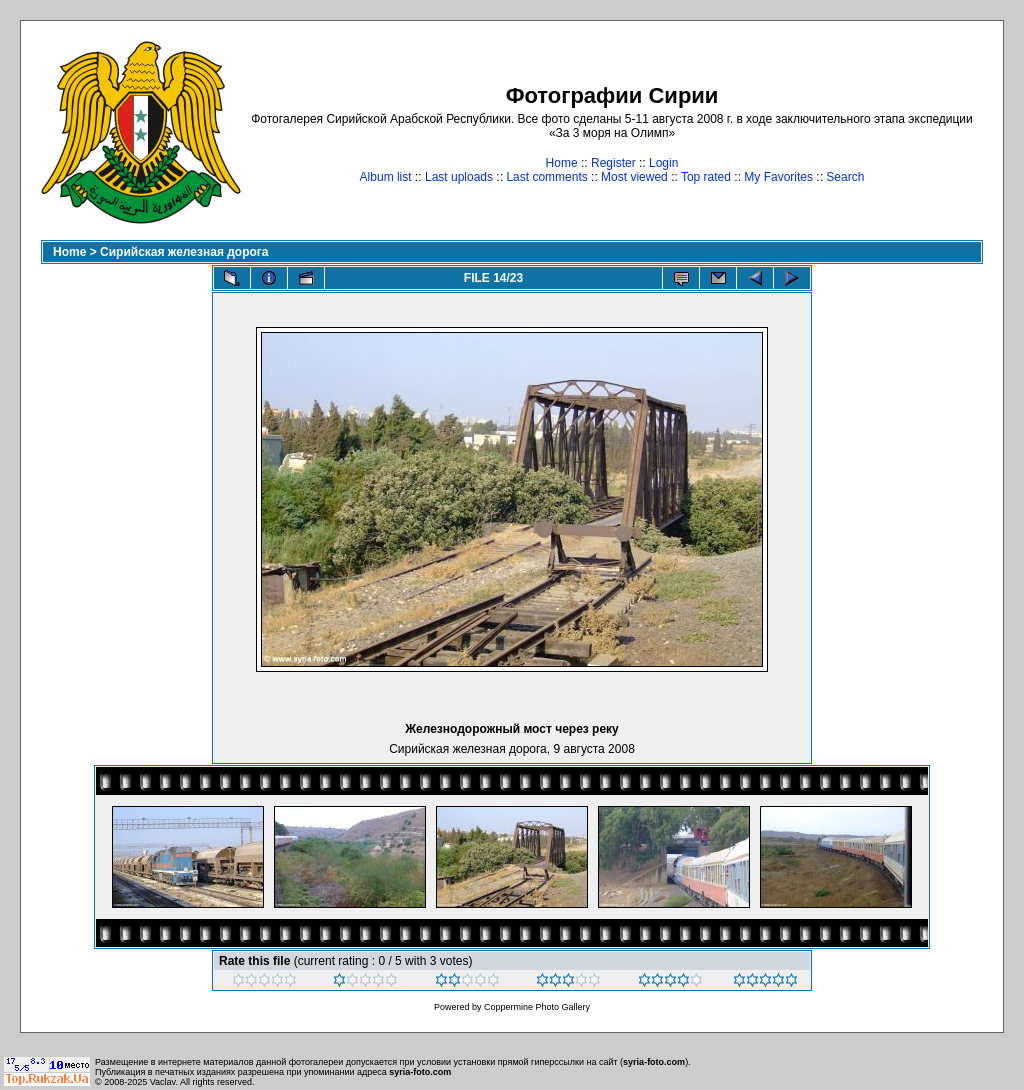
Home (562, 163)
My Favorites (778, 177)
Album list (386, 177)
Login (663, 163)
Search (845, 177)
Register (613, 163)
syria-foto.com (654, 1062)
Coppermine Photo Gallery (537, 1007)
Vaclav (163, 1082)
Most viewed (634, 177)
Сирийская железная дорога (184, 252)
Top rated (706, 177)
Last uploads (459, 177)
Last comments (546, 177)
